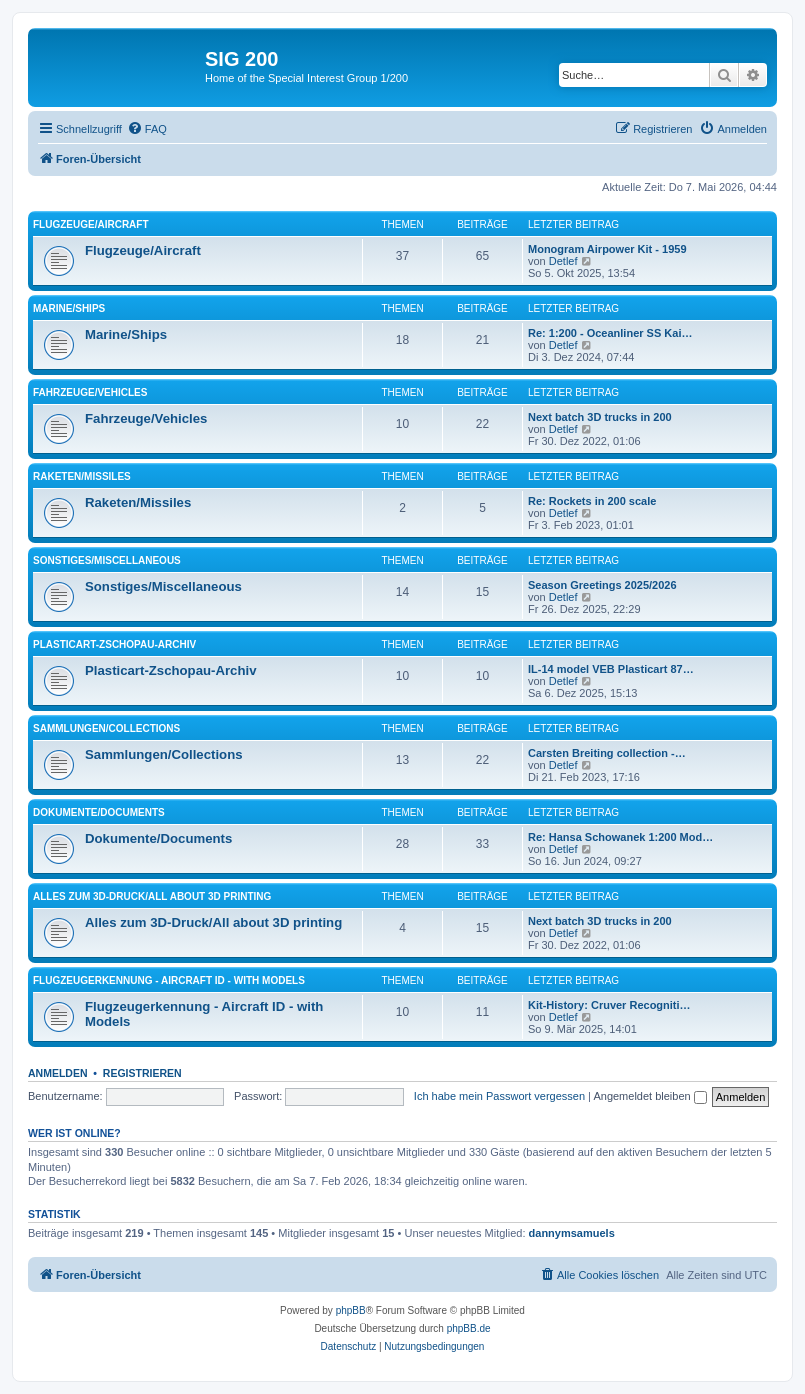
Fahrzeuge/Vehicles (90, 392)
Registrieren (142, 1073)
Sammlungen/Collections (106, 728)
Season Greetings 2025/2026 (602, 585)
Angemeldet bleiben (649, 1096)
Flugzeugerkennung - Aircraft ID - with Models (169, 980)
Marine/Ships (69, 308)
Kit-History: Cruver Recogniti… (609, 1005)
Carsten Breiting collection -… (607, 753)
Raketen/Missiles (82, 476)
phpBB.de (469, 1328)
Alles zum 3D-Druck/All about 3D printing (152, 896)
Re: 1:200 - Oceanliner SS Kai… (610, 333)
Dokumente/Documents (99, 812)
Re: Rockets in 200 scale (592, 501)
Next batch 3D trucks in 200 (600, 417)
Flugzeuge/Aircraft (91, 224)
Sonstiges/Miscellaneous (107, 560)
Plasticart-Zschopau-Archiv (114, 644)
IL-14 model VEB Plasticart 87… (611, 669)
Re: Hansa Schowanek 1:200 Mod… (620, 837)
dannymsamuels (572, 1233)
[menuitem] (147, 129)
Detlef (563, 261)
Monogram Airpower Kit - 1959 (607, 249)
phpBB (351, 1310)
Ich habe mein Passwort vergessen (499, 1096)
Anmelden (58, 1073)
